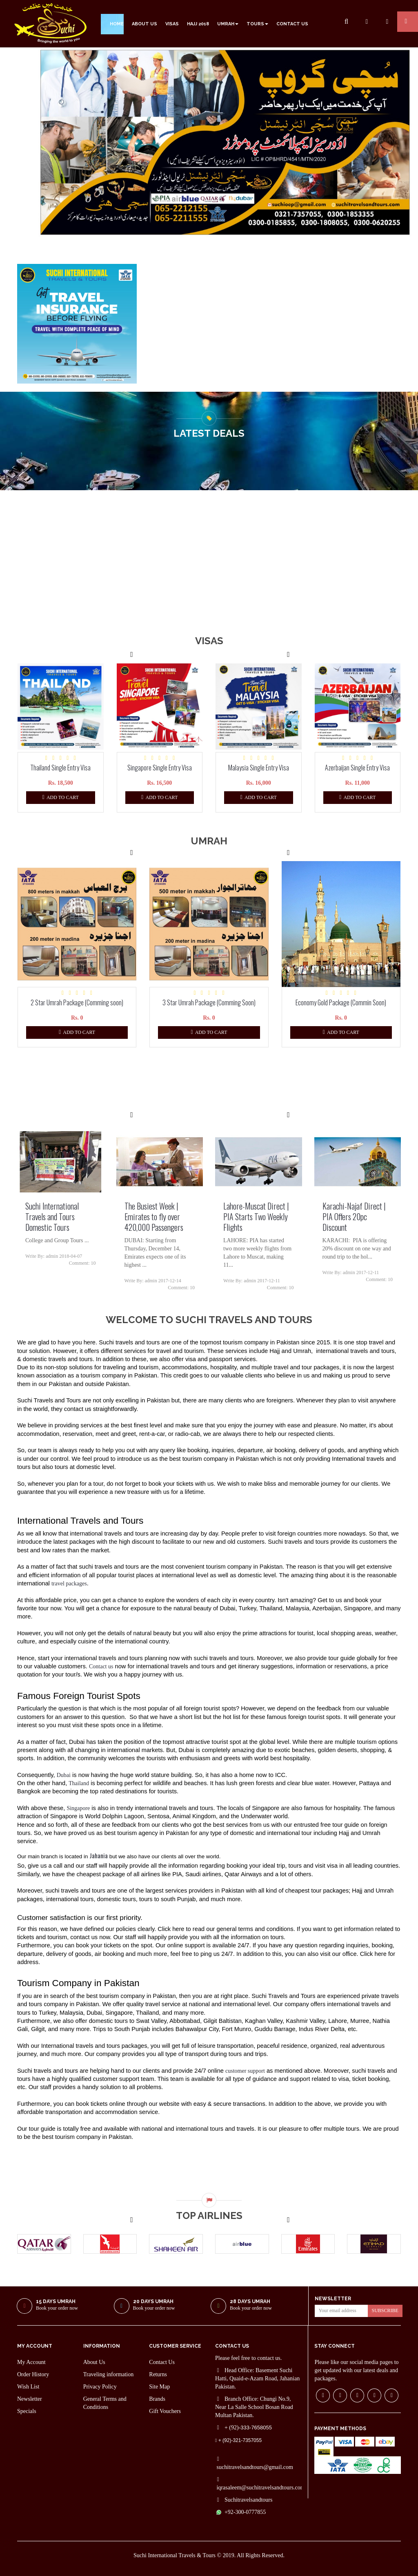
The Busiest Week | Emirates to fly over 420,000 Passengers (154, 1216)
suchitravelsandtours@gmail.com (254, 2467)
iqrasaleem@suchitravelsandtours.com (260, 2487)
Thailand (79, 1783)
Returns (158, 2374)
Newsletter (29, 2399)
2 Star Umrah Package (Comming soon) (77, 1002)
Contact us (101, 1666)
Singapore (78, 1808)
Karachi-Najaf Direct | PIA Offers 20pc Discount (354, 1216)
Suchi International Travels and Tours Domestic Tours (52, 1216)
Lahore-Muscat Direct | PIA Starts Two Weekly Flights (256, 1216)
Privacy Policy (100, 2387)
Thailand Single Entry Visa (60, 767)
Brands (157, 2399)
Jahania (98, 1855)
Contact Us (162, 2362)
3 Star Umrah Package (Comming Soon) (209, 1002)
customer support (245, 2071)
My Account (31, 2362)
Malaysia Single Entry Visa (258, 767)
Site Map (159, 2387)
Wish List (28, 2387)
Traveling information (108, 2374)
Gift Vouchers (165, 2411)
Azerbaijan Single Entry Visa (357, 767)
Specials (26, 2411)
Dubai (64, 1775)
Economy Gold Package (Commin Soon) (341, 1002)
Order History (33, 2374)
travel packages (69, 1583)
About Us (94, 2362)
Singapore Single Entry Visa (159, 767)
